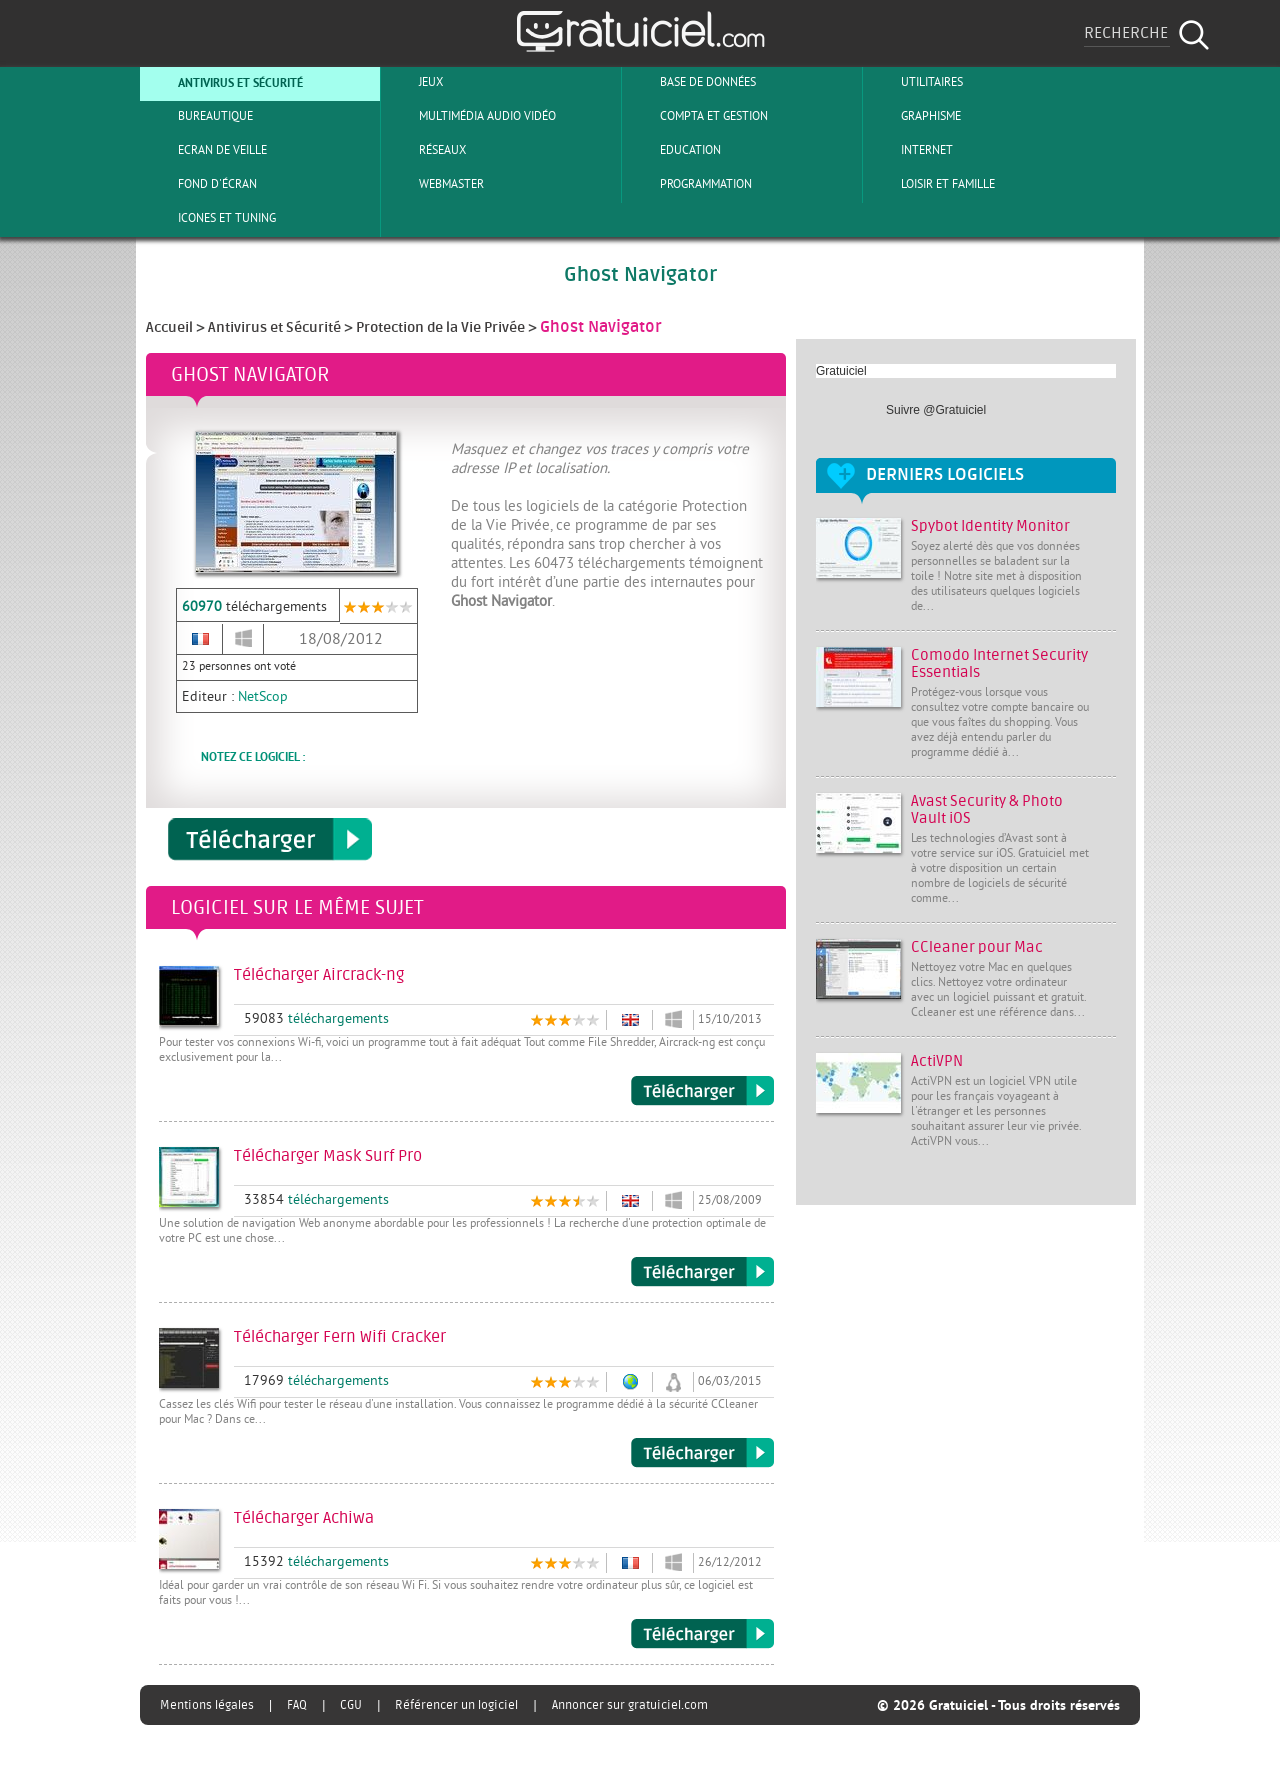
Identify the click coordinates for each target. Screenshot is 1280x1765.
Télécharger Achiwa (702, 1634)
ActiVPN (937, 1061)
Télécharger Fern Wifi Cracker (702, 1453)
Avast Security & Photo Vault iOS (987, 810)
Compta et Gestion (697, 116)
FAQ (297, 1705)
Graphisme (914, 116)
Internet (910, 150)
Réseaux (426, 150)
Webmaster (435, 184)
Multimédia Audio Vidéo (471, 116)
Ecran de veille (206, 150)
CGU (351, 1705)
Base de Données (691, 82)
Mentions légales (207, 1705)
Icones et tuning (210, 218)
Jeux (414, 82)
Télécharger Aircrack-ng (702, 1091)
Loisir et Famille (931, 184)
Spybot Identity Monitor (990, 526)
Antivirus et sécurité (224, 82)
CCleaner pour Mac (977, 947)
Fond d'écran (201, 184)
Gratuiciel (841, 371)
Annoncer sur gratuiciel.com (630, 1705)
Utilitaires (915, 82)
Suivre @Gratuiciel (936, 410)
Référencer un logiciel (456, 1705)
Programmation (689, 184)
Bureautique (199, 116)
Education (674, 150)
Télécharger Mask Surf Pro (702, 1272)
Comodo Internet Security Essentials (999, 664)
